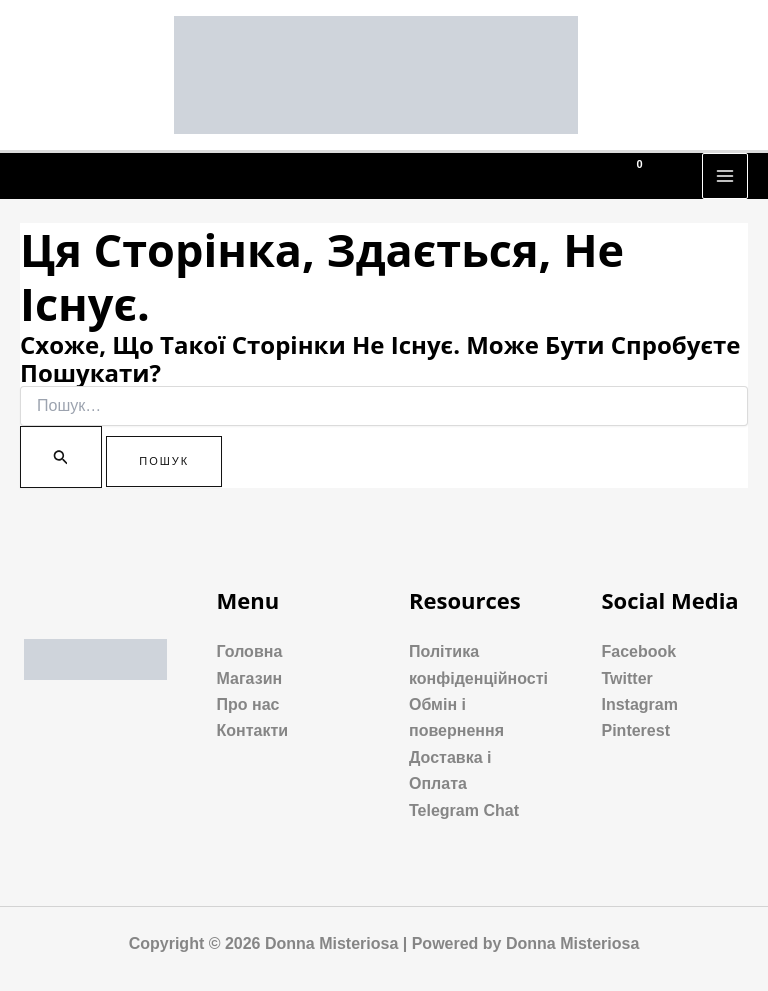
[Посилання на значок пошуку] (673, 176)
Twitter (627, 678)
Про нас (248, 704)
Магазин (250, 678)
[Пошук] (61, 457)
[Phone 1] (557, 177)
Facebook (639, 651)
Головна (250, 651)
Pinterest (636, 730)
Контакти (253, 730)
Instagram (640, 704)
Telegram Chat (464, 810)
